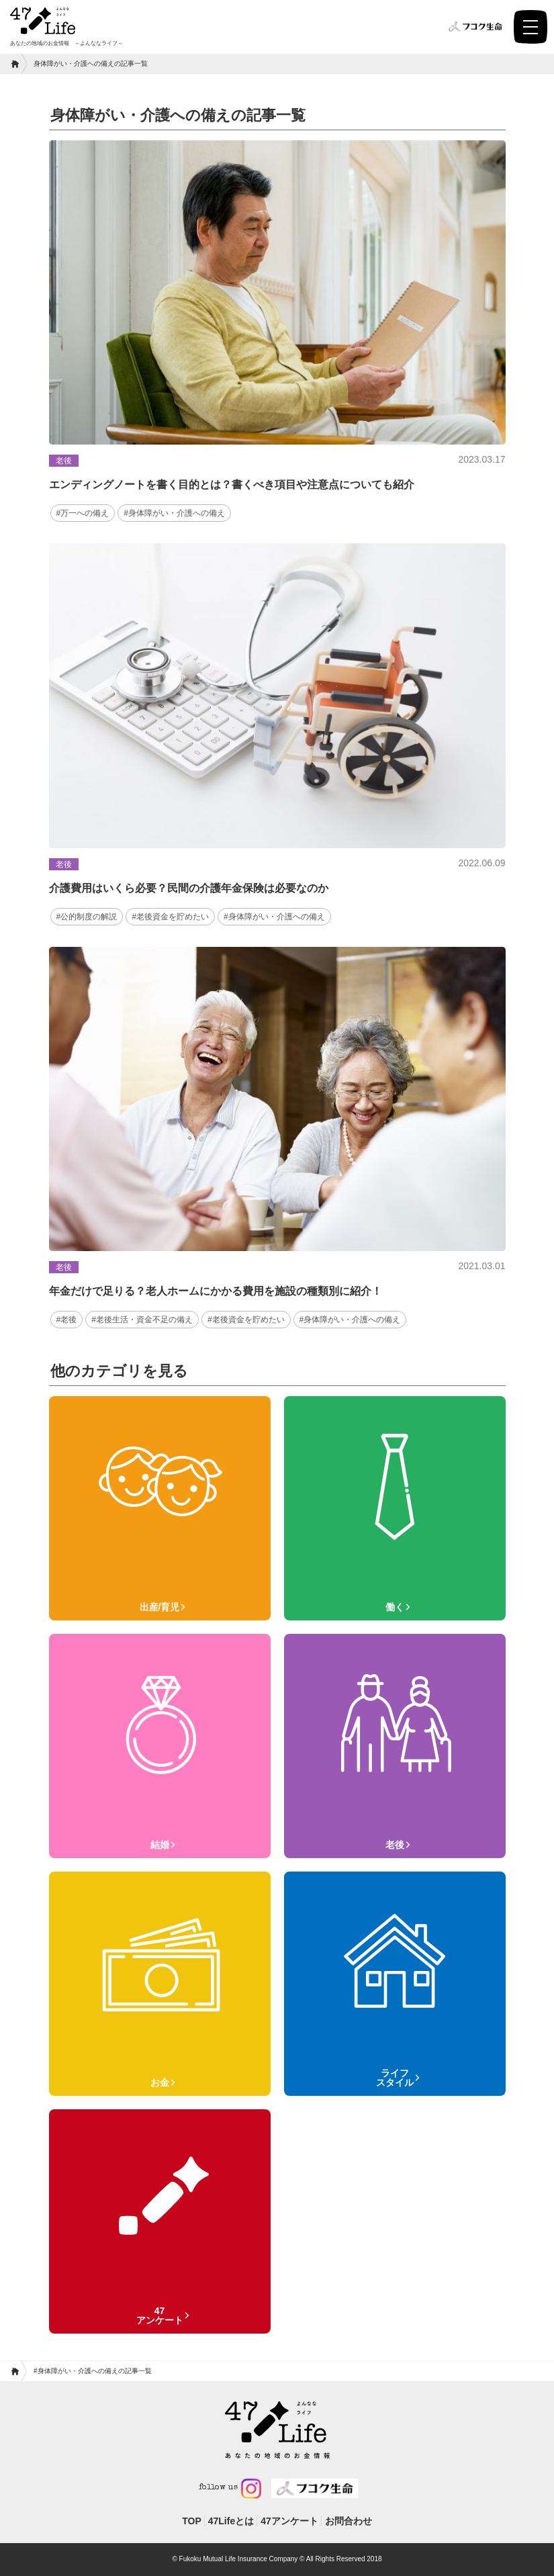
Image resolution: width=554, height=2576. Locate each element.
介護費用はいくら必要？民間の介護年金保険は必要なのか (188, 888)
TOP (191, 2521)
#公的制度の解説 (87, 916)
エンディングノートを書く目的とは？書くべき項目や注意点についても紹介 (231, 484)
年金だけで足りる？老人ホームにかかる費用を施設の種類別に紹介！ (215, 1291)
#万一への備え (82, 513)
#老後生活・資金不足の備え (142, 1319)
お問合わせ (348, 2521)
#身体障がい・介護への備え (174, 513)
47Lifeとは (231, 2521)
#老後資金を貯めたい (170, 916)
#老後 (66, 1319)
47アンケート (289, 2521)
